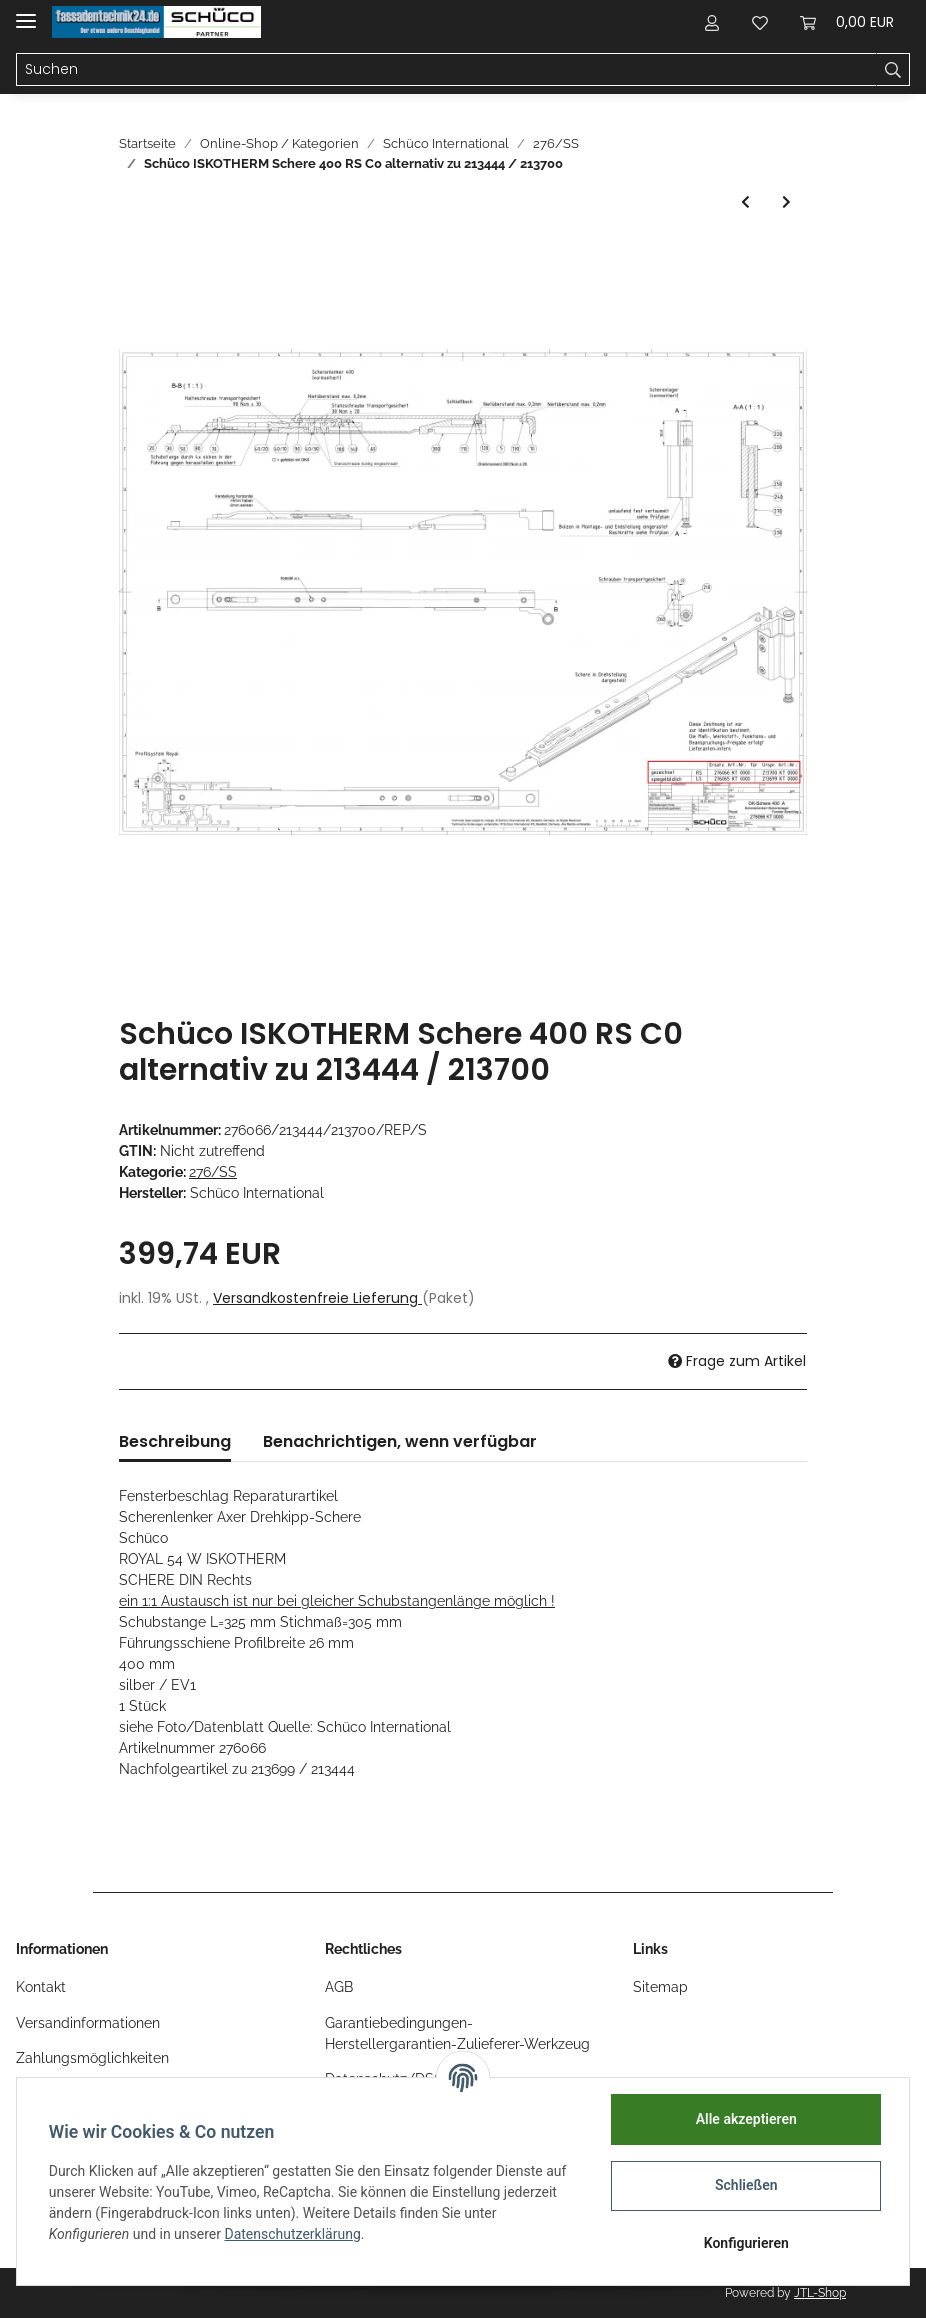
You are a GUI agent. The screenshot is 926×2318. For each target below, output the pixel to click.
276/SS (213, 1172)
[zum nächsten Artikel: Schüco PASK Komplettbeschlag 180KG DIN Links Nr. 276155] (786, 202)
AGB (339, 1987)
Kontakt (41, 1987)
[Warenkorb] (847, 22)
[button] (712, 22)
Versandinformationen (88, 2023)
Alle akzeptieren (745, 2119)
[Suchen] (446, 70)
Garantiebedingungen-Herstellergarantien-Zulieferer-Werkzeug (457, 2033)
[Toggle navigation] (26, 12)
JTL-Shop (820, 2293)
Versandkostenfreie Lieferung (317, 1298)
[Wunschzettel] (760, 22)
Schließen (746, 2185)
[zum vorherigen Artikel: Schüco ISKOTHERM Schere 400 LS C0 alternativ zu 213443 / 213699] (745, 202)
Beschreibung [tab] (175, 1441)
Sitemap (660, 1987)
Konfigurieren (745, 2243)
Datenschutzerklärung (293, 2234)
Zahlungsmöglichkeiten (92, 2058)
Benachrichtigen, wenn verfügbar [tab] (400, 1441)
